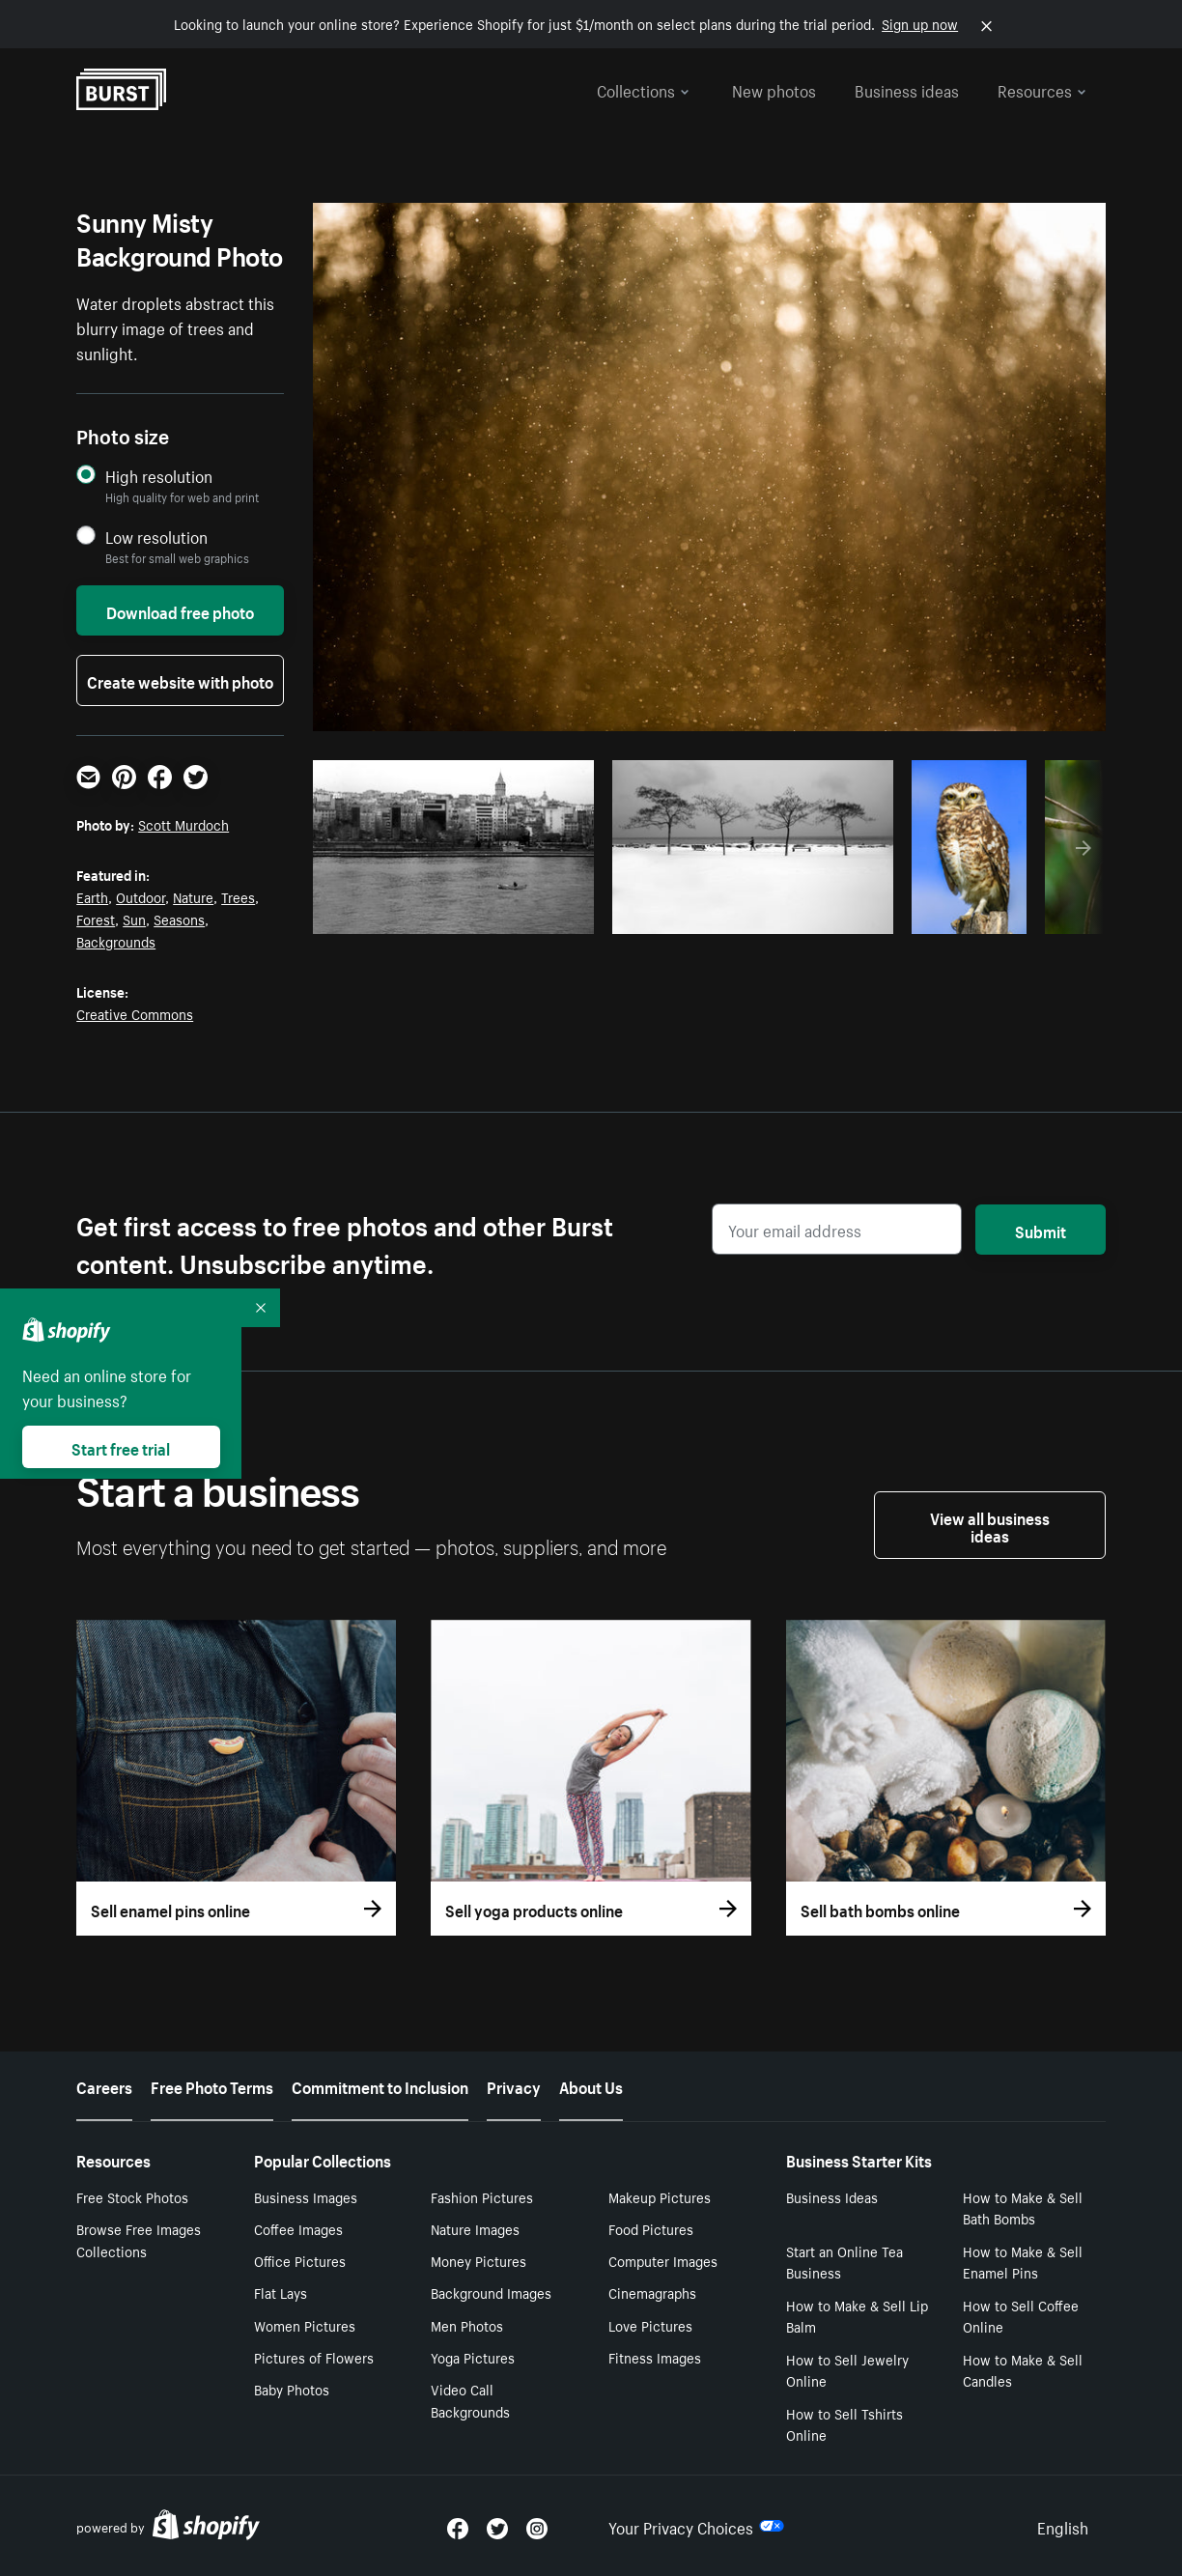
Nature (193, 896)
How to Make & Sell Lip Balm (857, 2315)
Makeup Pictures (659, 2196)
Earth (92, 896)
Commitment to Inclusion (380, 2085)
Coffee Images (298, 2228)
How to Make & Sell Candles (1023, 2370)
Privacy (514, 2085)
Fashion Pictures (482, 2196)
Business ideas (907, 88)
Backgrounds (115, 940)
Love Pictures (650, 2324)
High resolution (158, 476)
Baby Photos (291, 2388)
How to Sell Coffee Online (1021, 2315)
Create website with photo (180, 680)
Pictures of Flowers (314, 2356)
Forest (95, 918)
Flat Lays (280, 2292)
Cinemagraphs (652, 2292)
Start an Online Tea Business (844, 2261)
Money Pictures (478, 2260)
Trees (238, 896)
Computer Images (663, 2260)
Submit (1040, 1229)
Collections (643, 88)
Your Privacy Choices (696, 2525)
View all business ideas (990, 1525)
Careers (104, 2085)
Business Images (305, 2196)
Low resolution (156, 536)
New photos (774, 88)
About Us (591, 2085)
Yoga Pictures (473, 2356)
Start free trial (120, 1446)
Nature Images (475, 2228)
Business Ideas (832, 2196)
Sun (134, 918)
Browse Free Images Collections (138, 2239)
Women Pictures (304, 2324)
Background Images (491, 2292)
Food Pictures (650, 2228)
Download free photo (180, 610)
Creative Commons (134, 1013)
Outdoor (140, 896)
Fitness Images (654, 2356)
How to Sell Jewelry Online (847, 2370)
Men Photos (467, 2324)
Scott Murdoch (183, 824)
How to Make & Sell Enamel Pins (1023, 2261)
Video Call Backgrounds (470, 2399)
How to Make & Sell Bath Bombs (1023, 2207)
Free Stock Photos (132, 2196)
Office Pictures (300, 2260)
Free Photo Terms (212, 2085)
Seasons (179, 918)
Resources (1042, 88)
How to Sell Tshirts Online (844, 2424)
